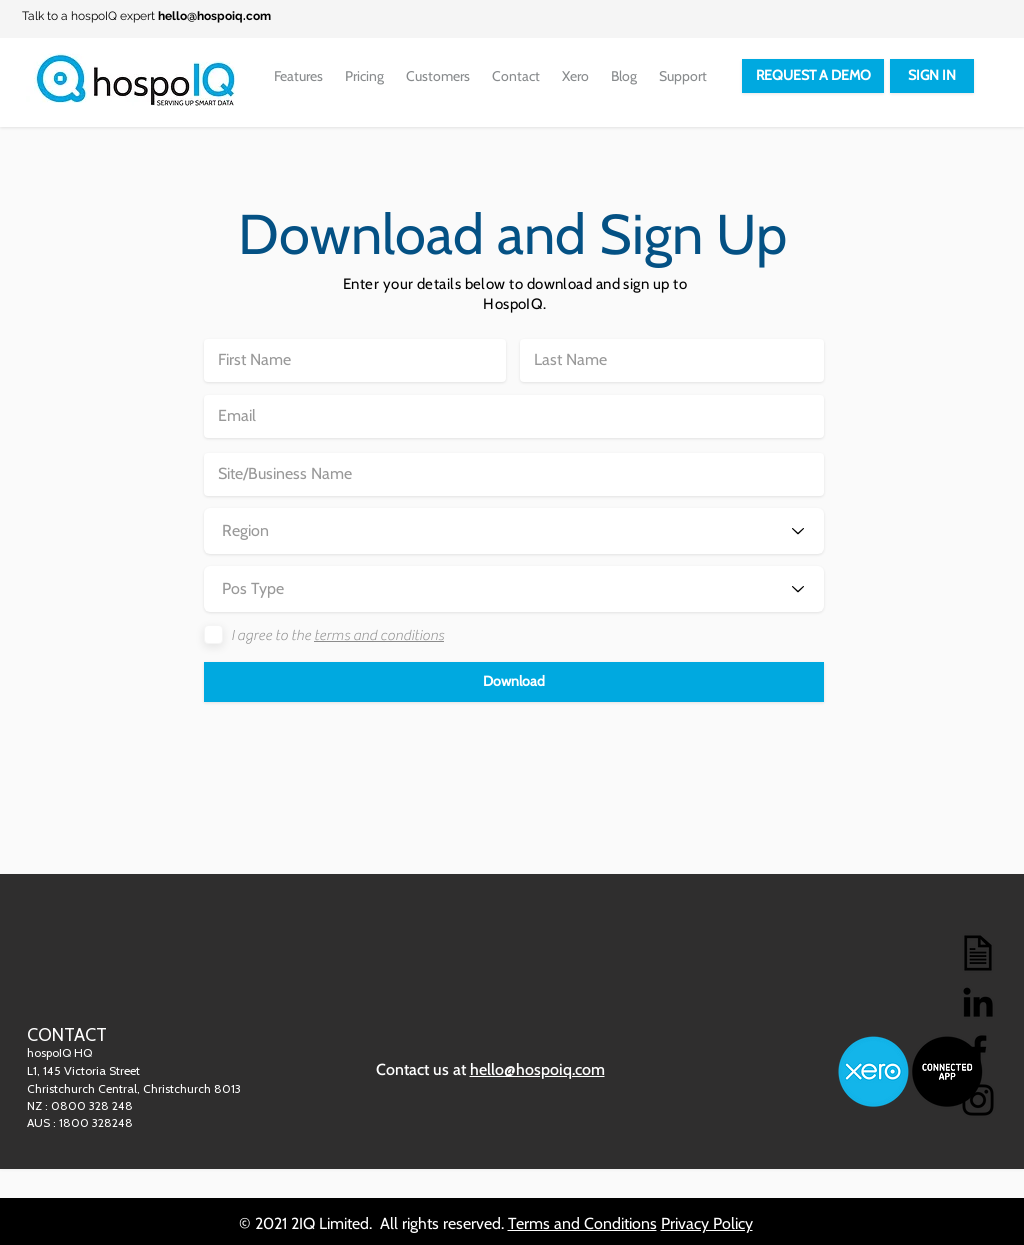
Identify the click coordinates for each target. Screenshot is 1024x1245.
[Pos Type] (514, 589)
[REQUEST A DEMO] (813, 76)
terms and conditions (379, 635)
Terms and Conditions (582, 1223)
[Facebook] (978, 1051)
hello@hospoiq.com (214, 16)
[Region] (514, 531)
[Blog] (978, 953)
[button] (514, 682)
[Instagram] (978, 1100)
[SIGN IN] (932, 76)
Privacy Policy (707, 1223)
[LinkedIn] (978, 1002)
